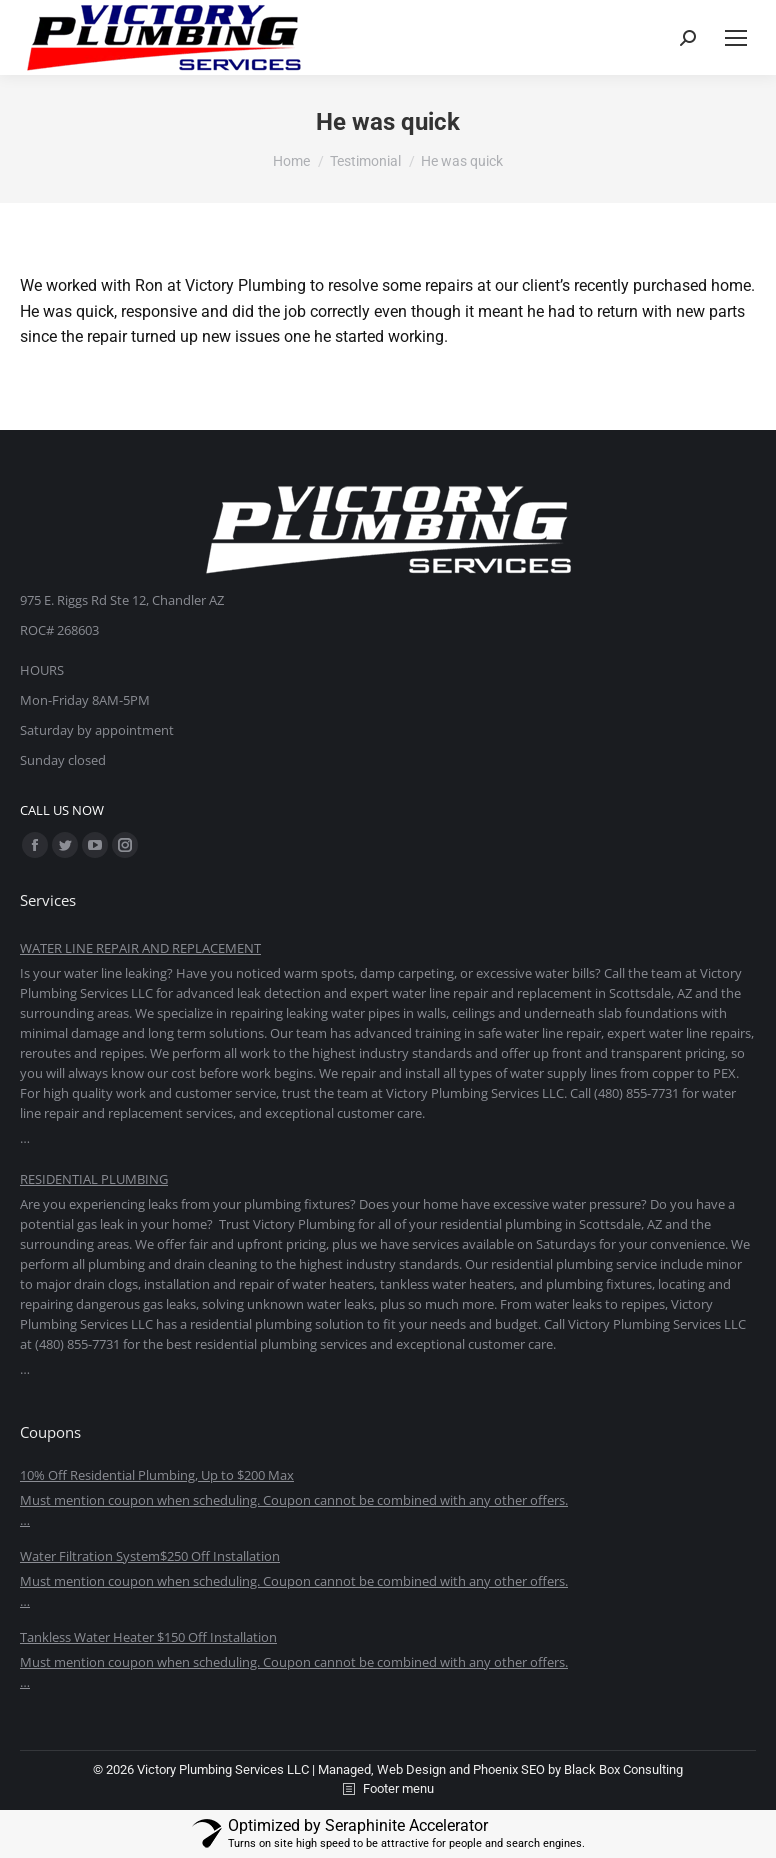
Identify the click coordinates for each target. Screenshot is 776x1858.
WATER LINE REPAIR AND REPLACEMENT (140, 948)
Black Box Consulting (623, 1769)
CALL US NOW (62, 810)
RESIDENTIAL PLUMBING (94, 1179)
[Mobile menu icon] (736, 38)
